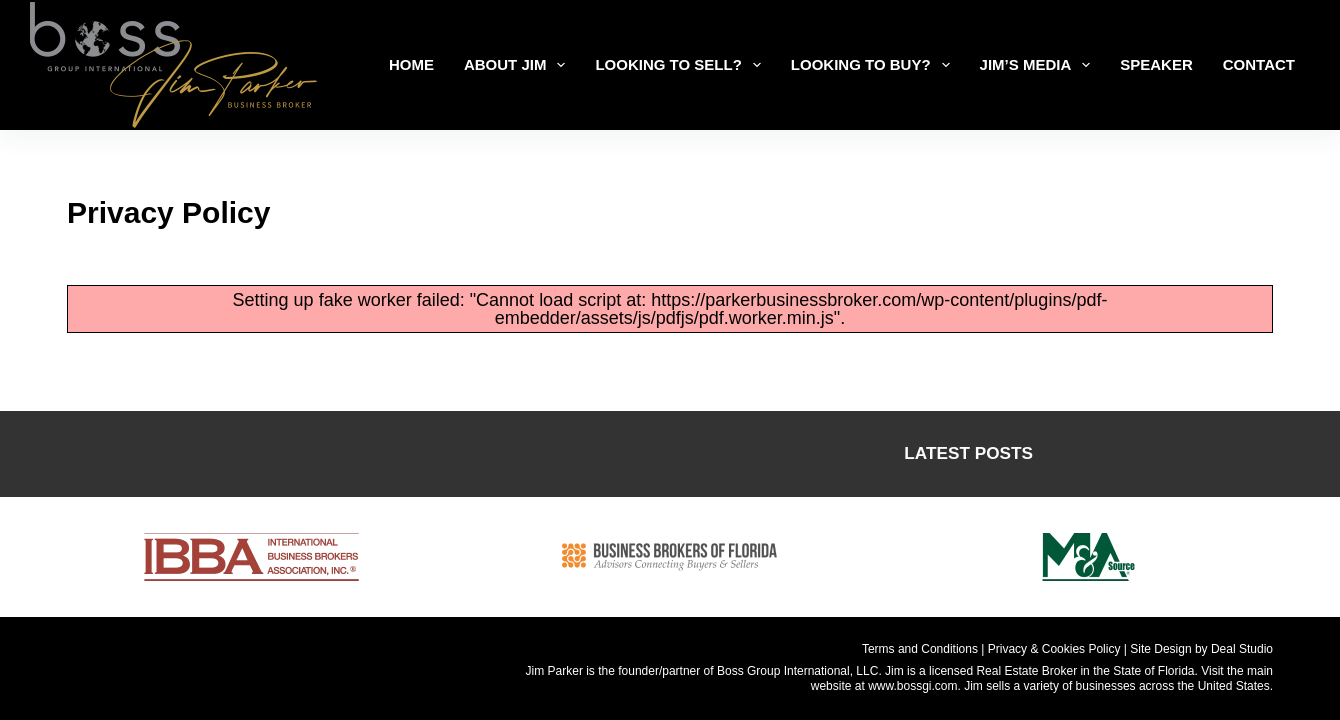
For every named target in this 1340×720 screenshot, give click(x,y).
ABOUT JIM (519, 65)
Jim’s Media (1039, 65)
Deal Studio (1242, 649)
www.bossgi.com (912, 686)
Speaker (1156, 64)
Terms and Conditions (920, 649)
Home (411, 64)
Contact (1259, 64)
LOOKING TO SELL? (681, 65)
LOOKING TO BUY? (874, 65)
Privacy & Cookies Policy (1054, 649)
